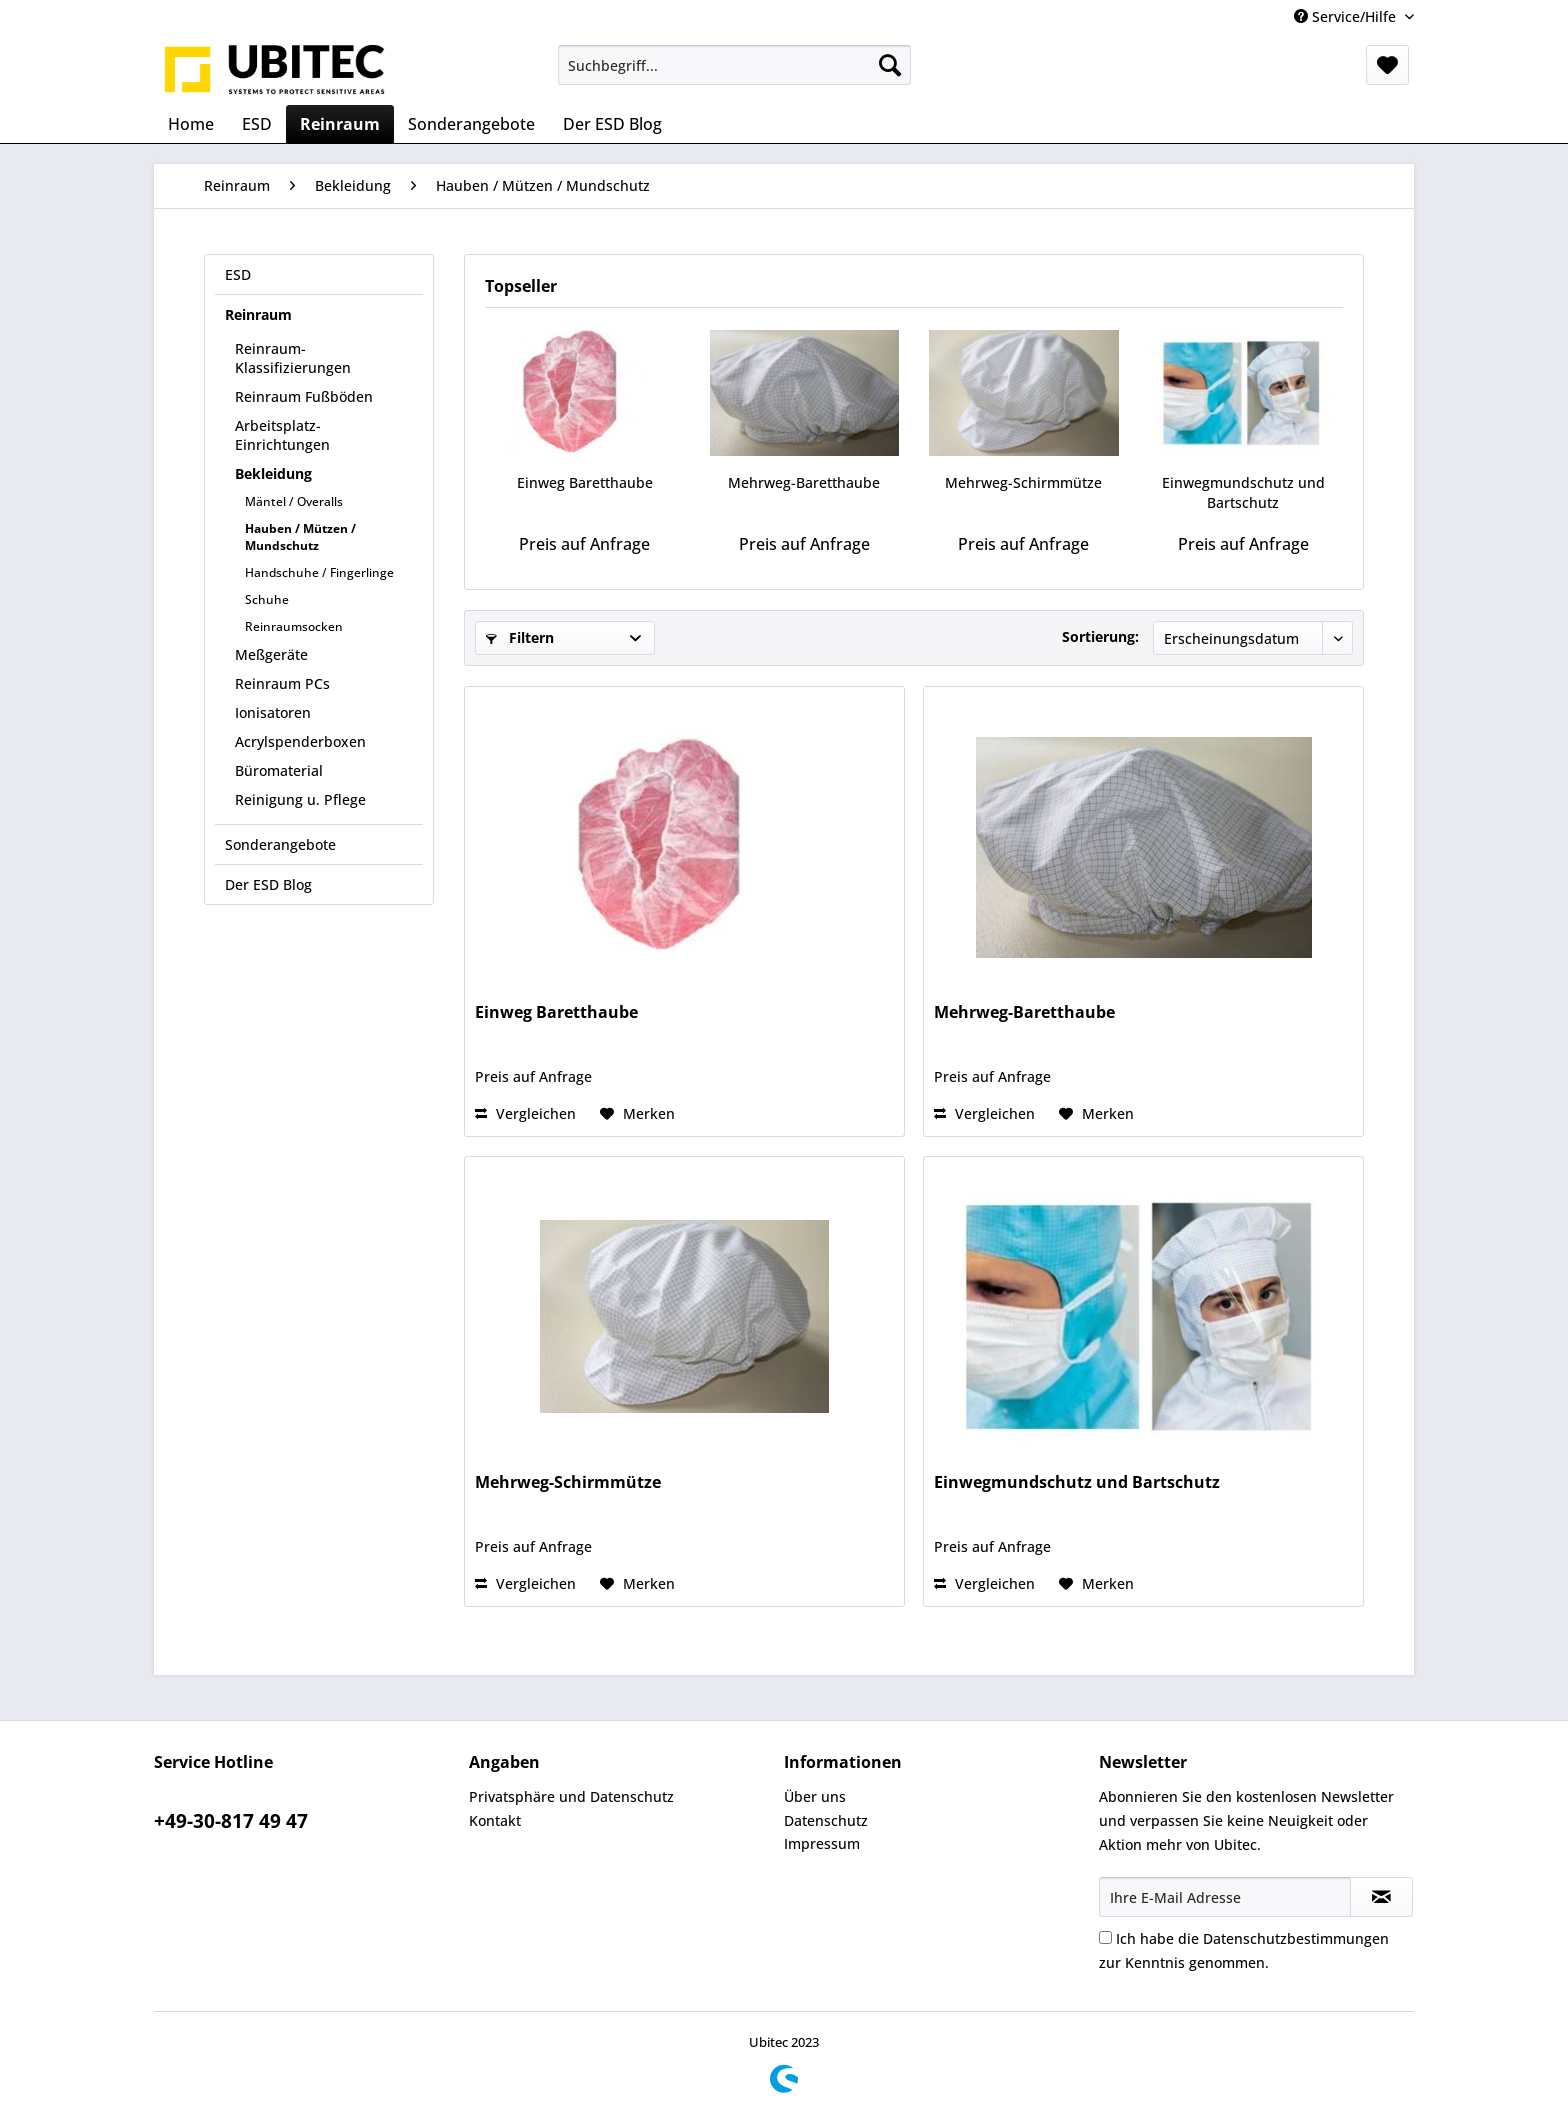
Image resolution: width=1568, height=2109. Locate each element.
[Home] (191, 124)
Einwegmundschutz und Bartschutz (1243, 492)
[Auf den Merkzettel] (637, 1114)
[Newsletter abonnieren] (1381, 1897)
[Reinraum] (340, 124)
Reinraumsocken (294, 626)
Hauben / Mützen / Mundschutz (300, 537)
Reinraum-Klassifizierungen (293, 358)
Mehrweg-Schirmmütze (1023, 482)
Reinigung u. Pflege (300, 799)
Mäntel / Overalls (294, 501)
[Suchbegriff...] (734, 65)
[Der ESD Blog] (612, 124)
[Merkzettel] (1387, 65)
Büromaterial (279, 770)
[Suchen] (890, 65)
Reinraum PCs (282, 683)
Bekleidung (273, 473)
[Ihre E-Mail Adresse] (1225, 1897)
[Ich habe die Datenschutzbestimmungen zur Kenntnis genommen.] (1105, 1937)
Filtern (520, 637)
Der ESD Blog (268, 884)
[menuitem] (734, 65)
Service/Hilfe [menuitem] (1347, 16)
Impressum (822, 1843)
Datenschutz (826, 1820)
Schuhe (267, 599)
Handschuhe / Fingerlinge (319, 572)
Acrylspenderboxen (300, 741)
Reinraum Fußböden (304, 396)
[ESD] (257, 124)
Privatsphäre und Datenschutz (571, 1796)
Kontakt (495, 1820)
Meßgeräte (271, 654)
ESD (238, 274)
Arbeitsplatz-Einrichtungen (282, 435)
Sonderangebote (280, 844)
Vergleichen (525, 1113)
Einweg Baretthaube (585, 482)
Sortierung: (1100, 636)
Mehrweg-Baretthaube (804, 482)
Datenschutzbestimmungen (1296, 1938)
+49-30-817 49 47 (231, 1821)
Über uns (815, 1796)
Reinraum (258, 314)
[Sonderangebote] (471, 124)
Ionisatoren (273, 712)
